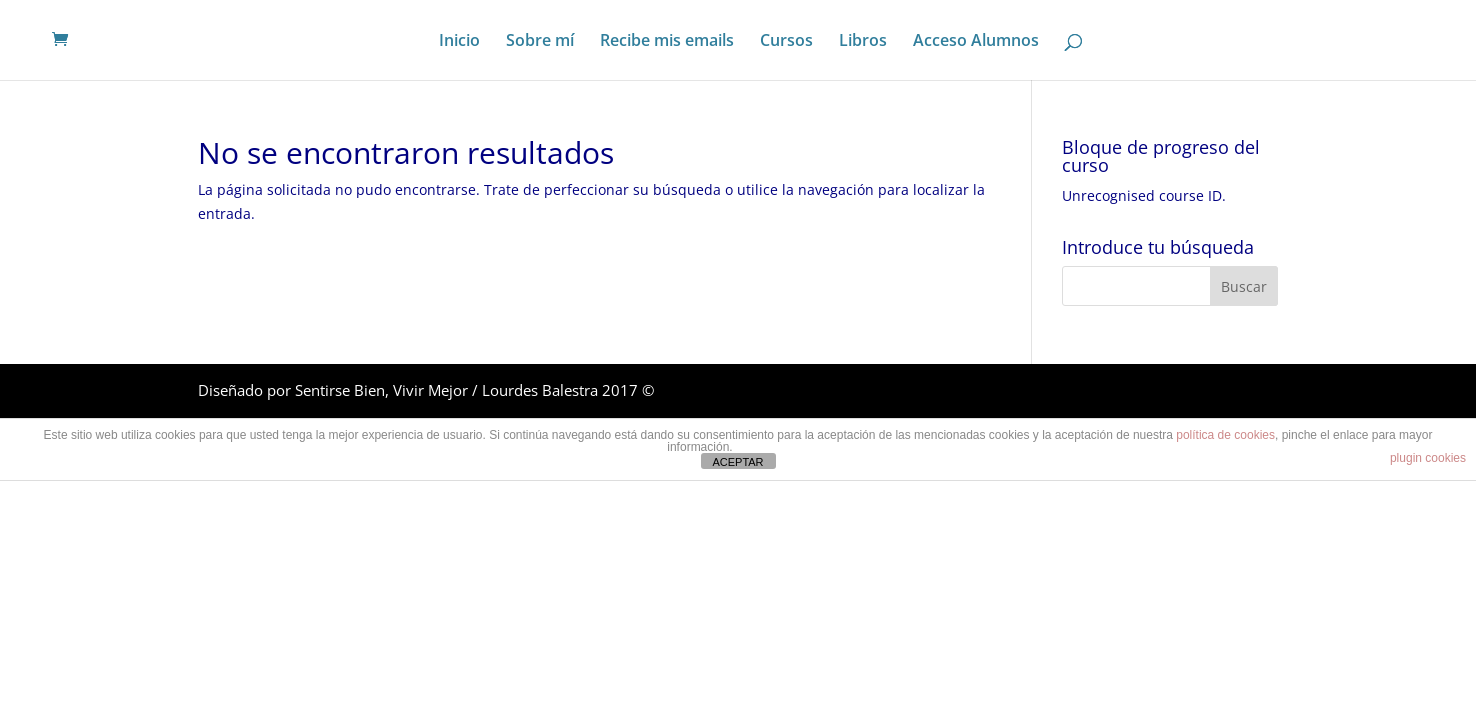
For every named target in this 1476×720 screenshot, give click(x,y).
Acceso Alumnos (976, 42)
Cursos (786, 42)
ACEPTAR (737, 462)
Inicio (459, 42)
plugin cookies (1428, 458)
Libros (863, 42)
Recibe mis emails (667, 42)
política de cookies (1225, 435)
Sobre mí (540, 42)
